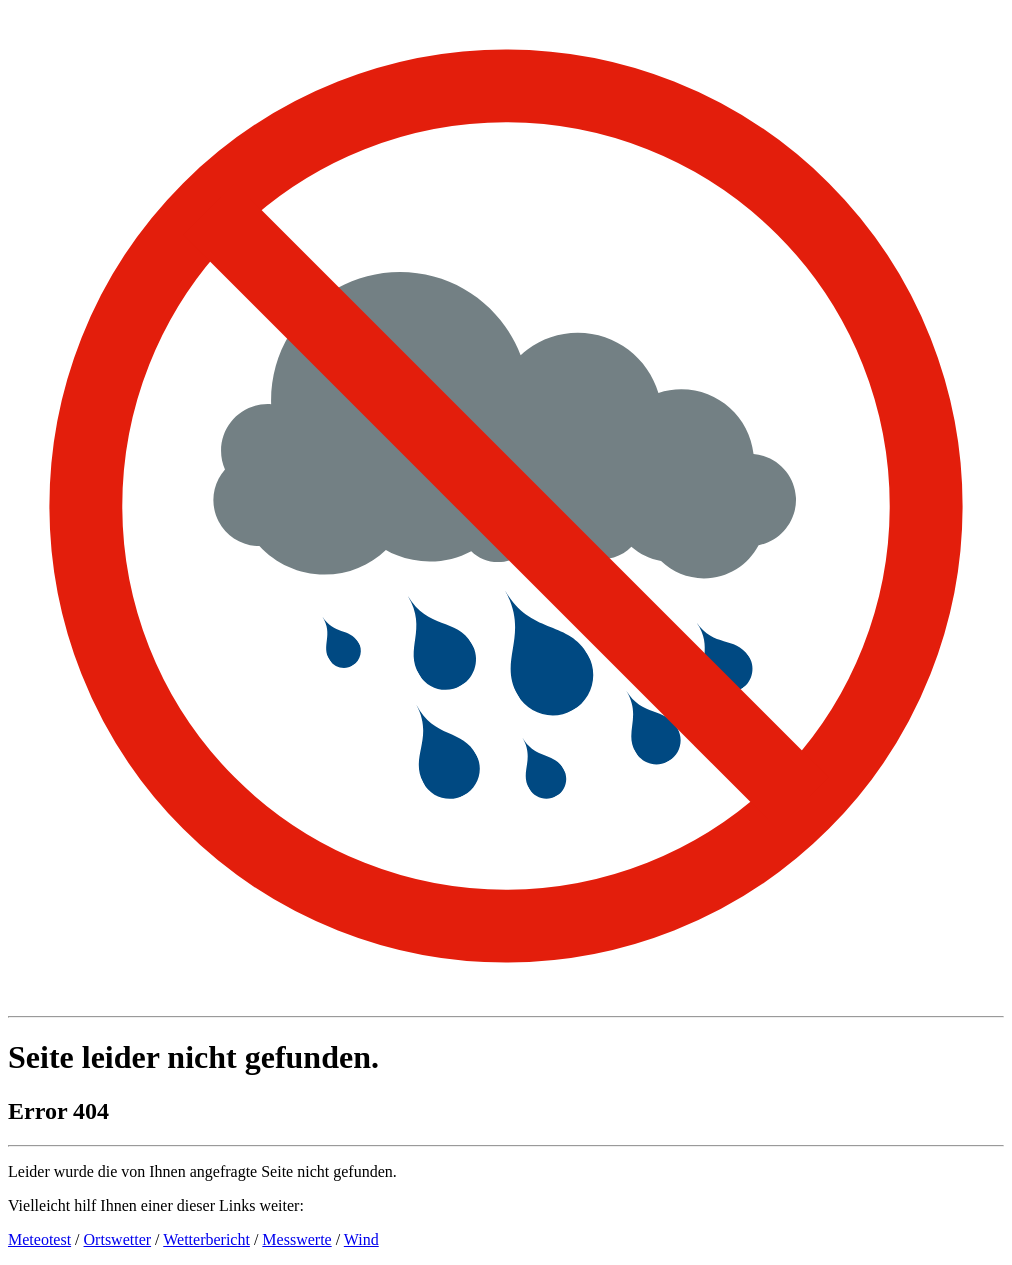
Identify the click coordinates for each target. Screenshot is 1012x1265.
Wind (361, 1239)
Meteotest (39, 1239)
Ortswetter (118, 1239)
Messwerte (296, 1239)
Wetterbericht (206, 1239)
